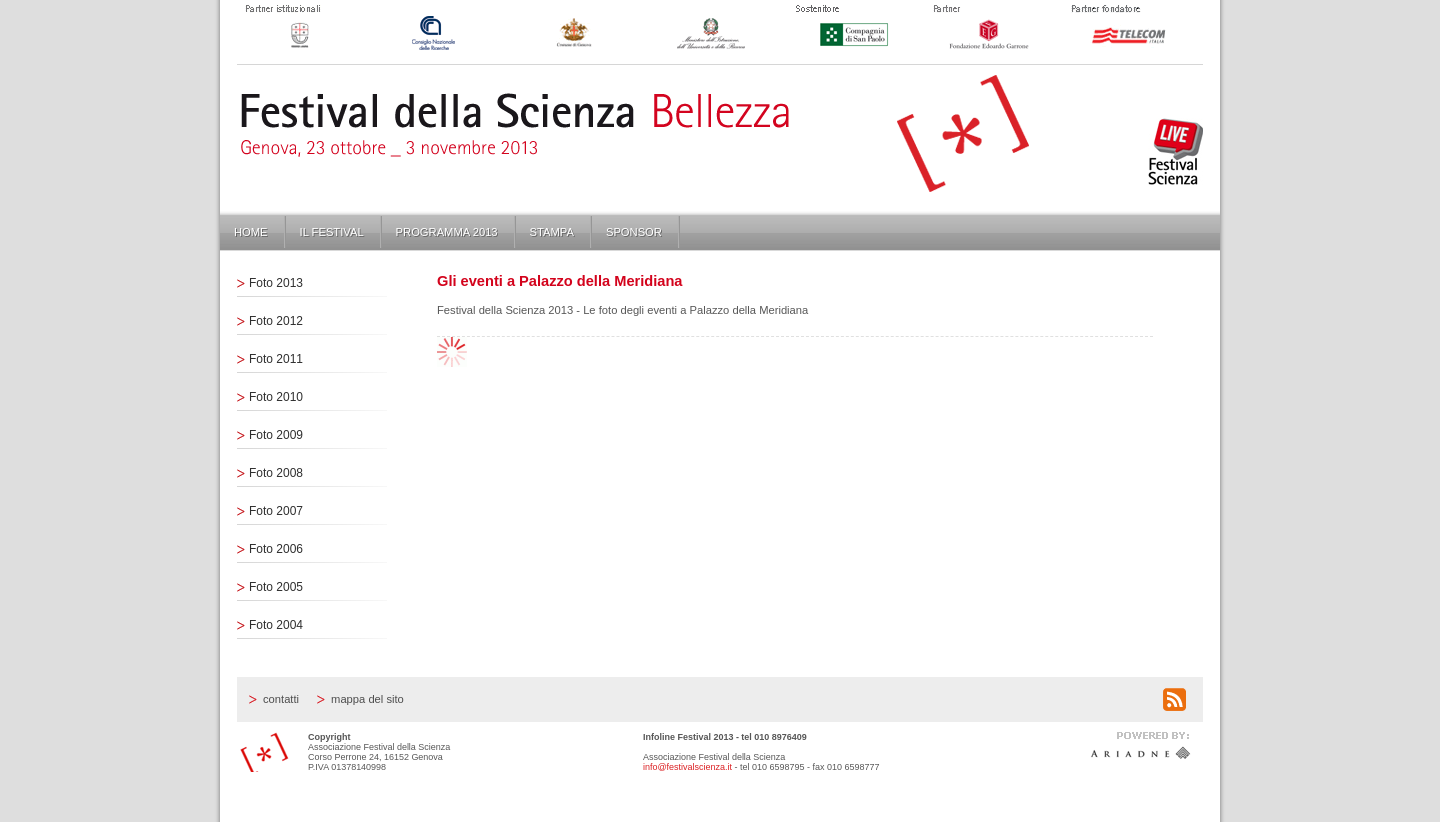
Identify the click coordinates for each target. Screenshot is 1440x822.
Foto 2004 (276, 625)
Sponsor (634, 232)
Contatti (281, 699)
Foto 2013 (276, 283)
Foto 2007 (276, 511)
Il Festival (332, 232)
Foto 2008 (276, 473)
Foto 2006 (276, 549)
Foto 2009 (276, 435)
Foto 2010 (276, 397)
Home (251, 232)
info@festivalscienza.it (687, 767)
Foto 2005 (276, 587)
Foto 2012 (276, 321)
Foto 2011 (276, 359)
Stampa (552, 232)
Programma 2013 (447, 232)
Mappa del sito (367, 699)
